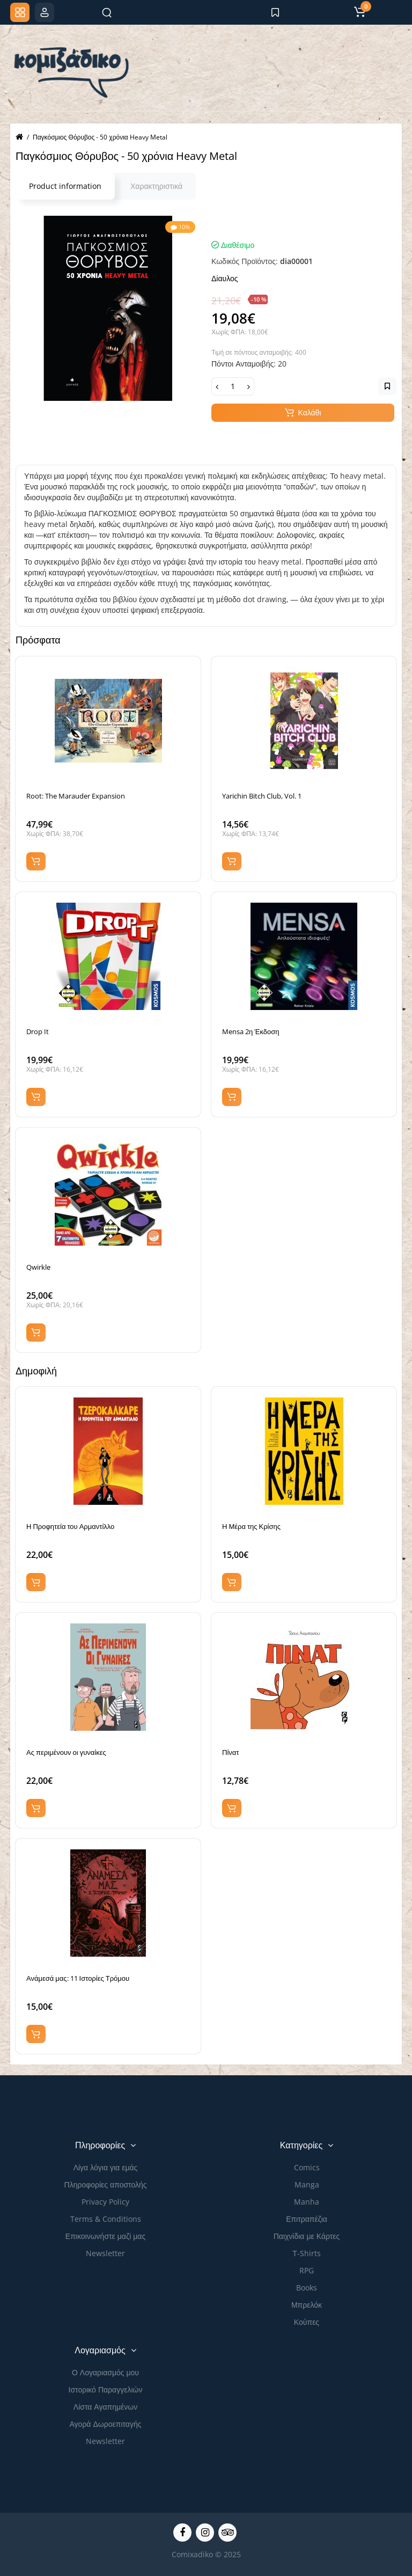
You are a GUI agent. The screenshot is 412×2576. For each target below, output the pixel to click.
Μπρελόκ (306, 2305)
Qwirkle (38, 1267)
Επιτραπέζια (306, 2219)
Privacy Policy (105, 2202)
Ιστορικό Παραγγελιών (106, 2389)
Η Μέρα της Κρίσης (251, 1526)
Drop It (37, 1031)
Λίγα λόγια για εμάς (105, 2167)
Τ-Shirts (306, 2253)
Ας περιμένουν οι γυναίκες (66, 1752)
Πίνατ (230, 1752)
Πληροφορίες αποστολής (105, 2184)
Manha (306, 2202)
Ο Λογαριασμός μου (105, 2372)
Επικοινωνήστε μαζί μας (105, 2236)
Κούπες (306, 2322)
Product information (65, 186)
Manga (307, 2184)
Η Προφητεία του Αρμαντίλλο (70, 1526)
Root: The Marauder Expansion (75, 796)
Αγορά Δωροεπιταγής (106, 2424)
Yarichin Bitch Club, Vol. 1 (261, 796)
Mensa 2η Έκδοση (250, 1031)
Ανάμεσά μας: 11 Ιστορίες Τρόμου (77, 1978)
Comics (307, 2167)
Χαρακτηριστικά (156, 186)
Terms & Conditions (105, 2219)
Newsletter (105, 2253)
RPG (306, 2270)
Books (306, 2287)
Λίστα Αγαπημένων (105, 2407)
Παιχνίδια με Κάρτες (307, 2236)
